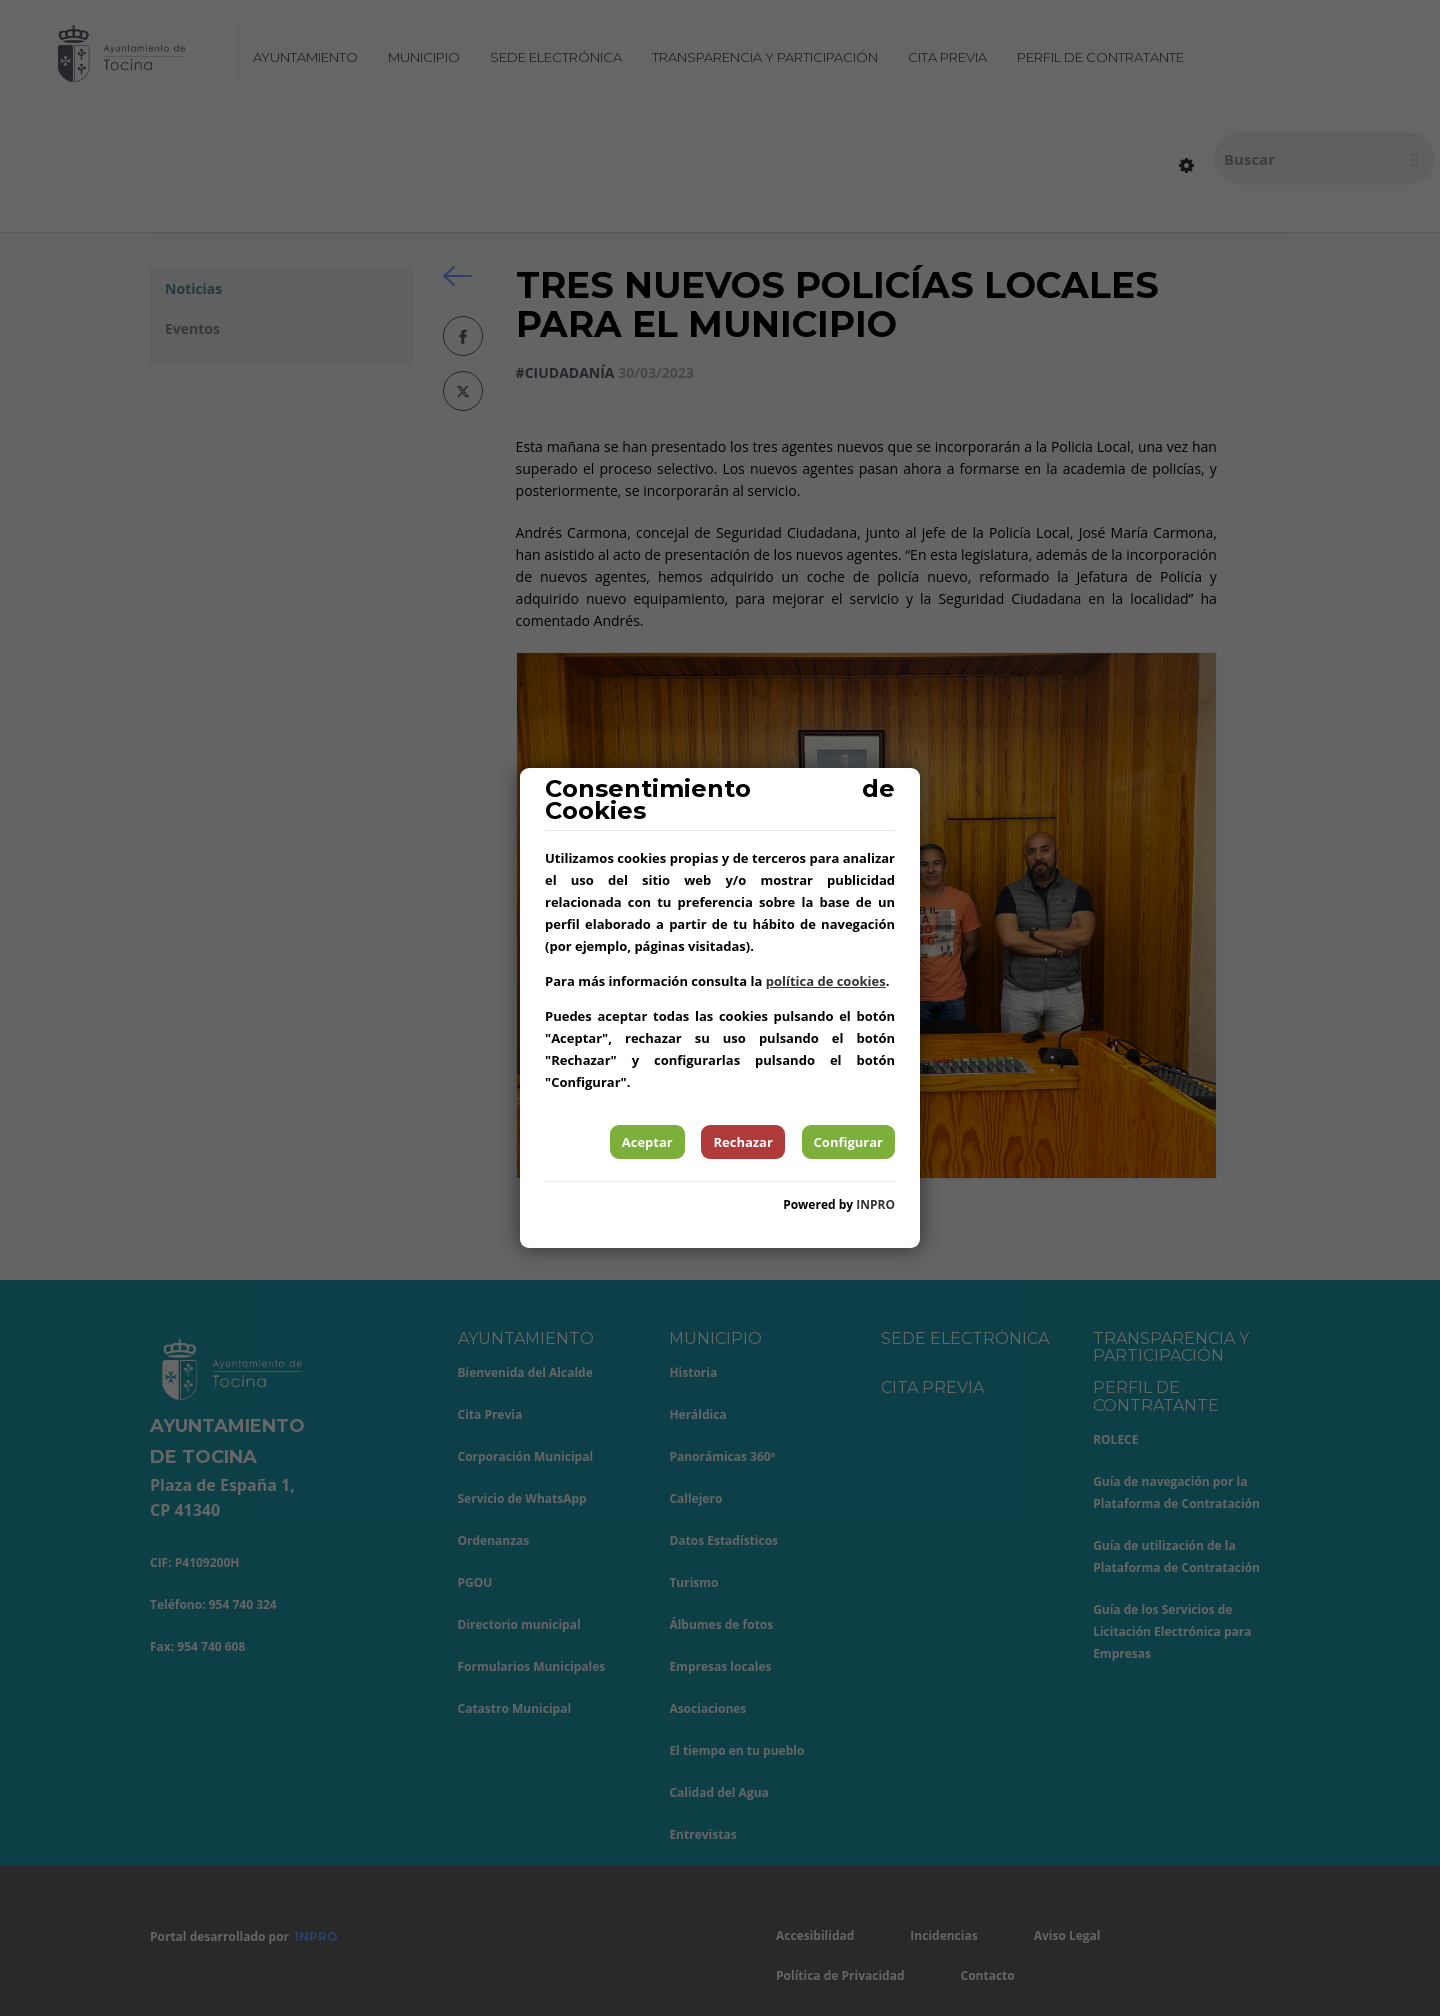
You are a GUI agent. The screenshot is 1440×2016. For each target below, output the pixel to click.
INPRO (875, 1204)
